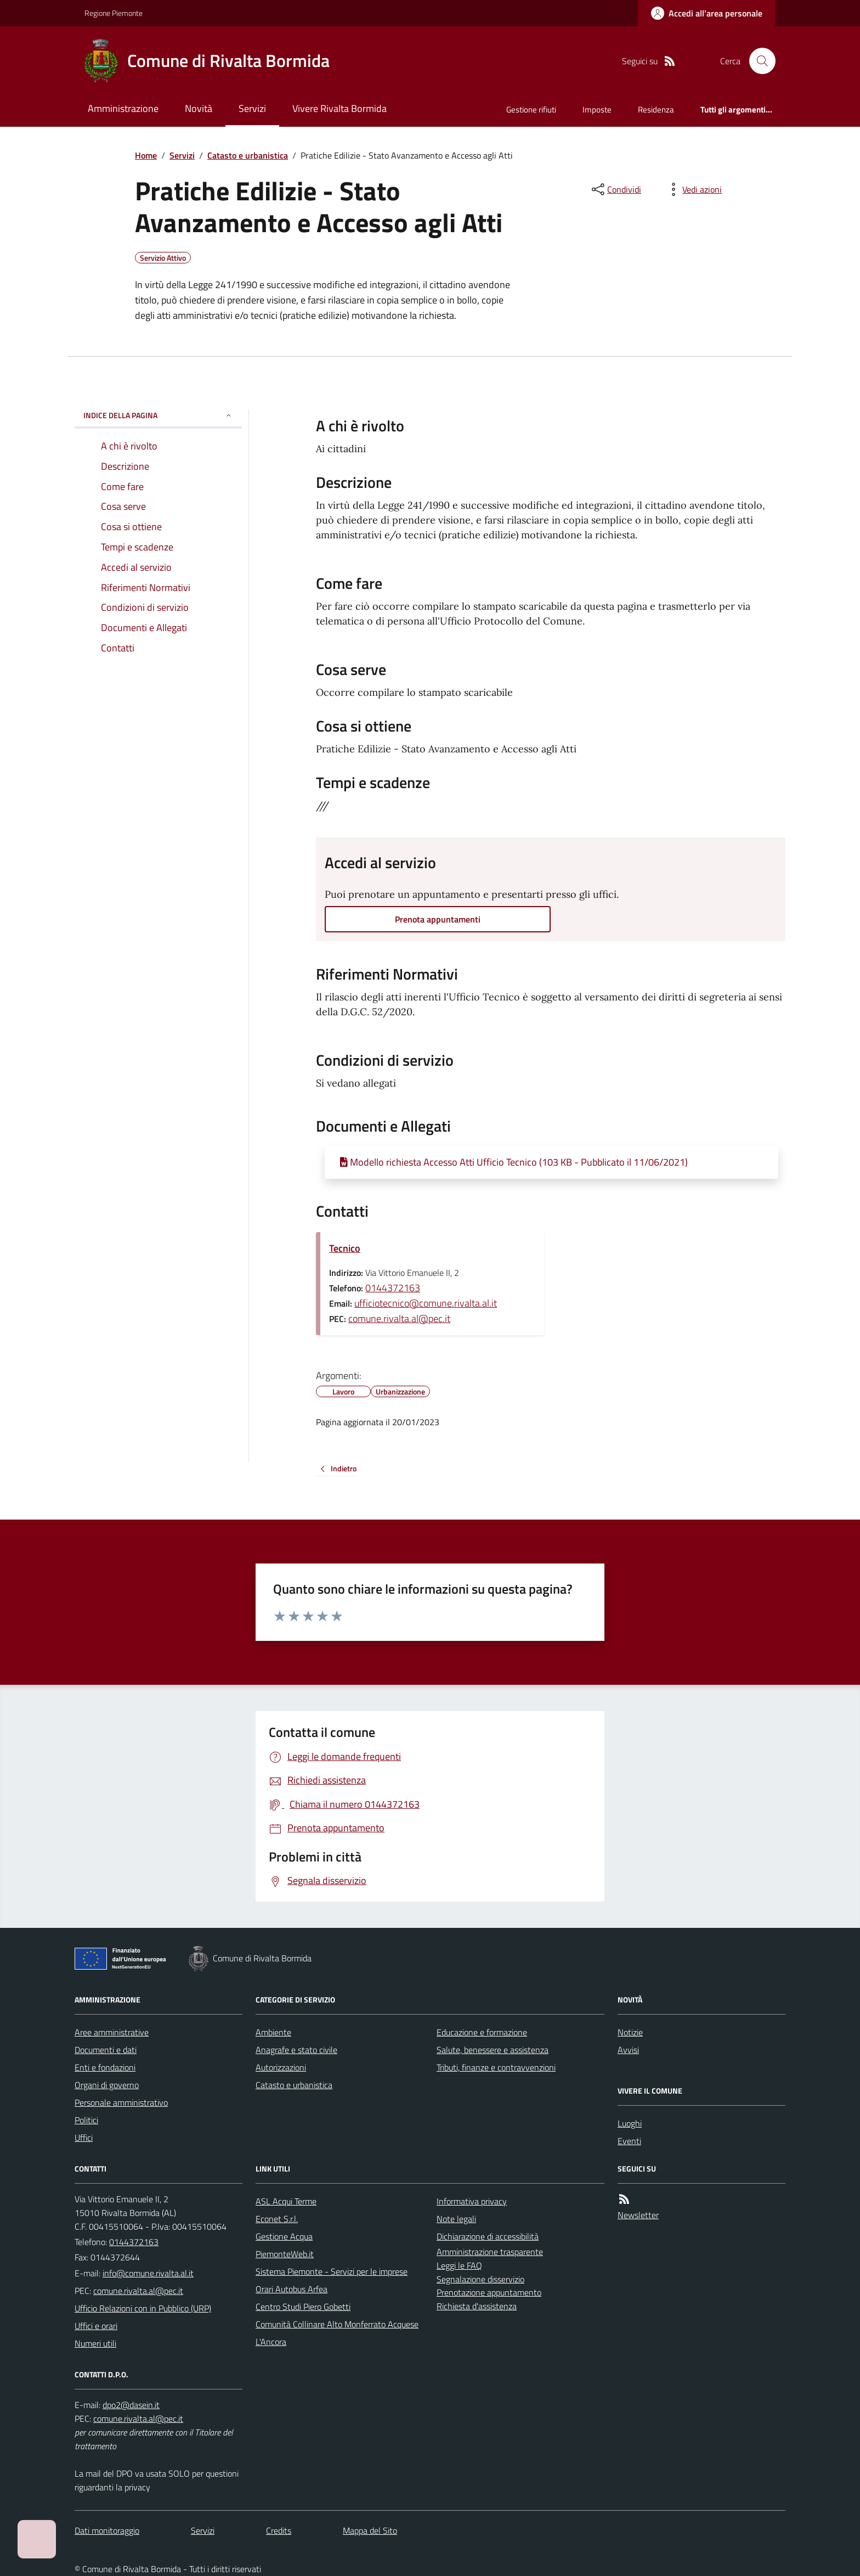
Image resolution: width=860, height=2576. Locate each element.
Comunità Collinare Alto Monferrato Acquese (337, 2324)
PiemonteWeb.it (285, 2253)
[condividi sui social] (615, 189)
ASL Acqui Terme (286, 2201)
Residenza (656, 109)
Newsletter (638, 2214)
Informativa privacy (472, 2201)
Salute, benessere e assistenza (492, 2049)
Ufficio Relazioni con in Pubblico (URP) (143, 2308)
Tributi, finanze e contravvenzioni (496, 2067)
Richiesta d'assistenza (477, 2306)
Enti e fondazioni (105, 2067)
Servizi (252, 108)
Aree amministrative (112, 2032)
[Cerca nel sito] (758, 61)
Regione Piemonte (113, 13)
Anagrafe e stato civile (296, 2049)
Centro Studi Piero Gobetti (303, 2306)
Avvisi (628, 2049)
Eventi (629, 2140)
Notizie (630, 2032)
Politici (86, 2120)
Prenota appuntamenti (437, 919)
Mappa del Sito (370, 2530)
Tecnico (344, 1248)
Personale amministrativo (121, 2102)
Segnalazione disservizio (480, 2279)
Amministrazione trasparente (490, 2251)
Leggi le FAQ (459, 2265)
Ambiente (273, 2032)
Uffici (84, 2137)
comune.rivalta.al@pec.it (399, 1318)
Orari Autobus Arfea (291, 2289)
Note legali (456, 2218)
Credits (278, 2530)
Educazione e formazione (482, 2032)
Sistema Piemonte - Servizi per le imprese (332, 2271)
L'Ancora (271, 2341)
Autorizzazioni (281, 2067)
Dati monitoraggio (107, 2530)
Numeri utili (95, 2343)
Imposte (597, 109)
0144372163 (392, 1287)
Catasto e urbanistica (247, 155)
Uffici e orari (96, 2325)
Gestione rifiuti (531, 109)
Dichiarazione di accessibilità (488, 2236)
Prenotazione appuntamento (489, 2292)
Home (146, 155)
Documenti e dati (106, 2049)
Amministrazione (123, 108)
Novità (198, 108)
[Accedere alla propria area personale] (707, 13)
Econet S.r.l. (277, 2218)
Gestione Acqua (284, 2236)
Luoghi (630, 2123)
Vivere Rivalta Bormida (339, 108)
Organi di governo (107, 2084)
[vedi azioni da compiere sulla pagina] (693, 189)
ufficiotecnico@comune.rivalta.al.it (425, 1303)
